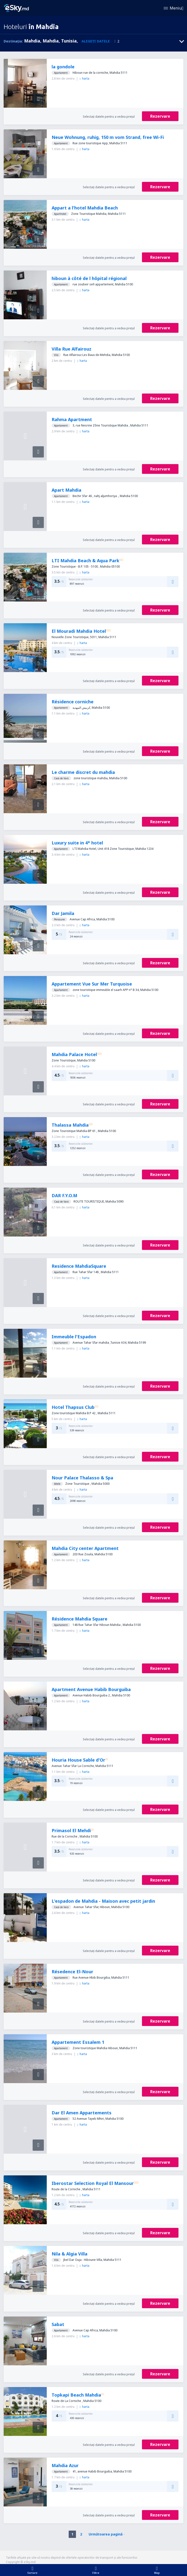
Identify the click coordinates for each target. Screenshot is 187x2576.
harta (84, 78)
